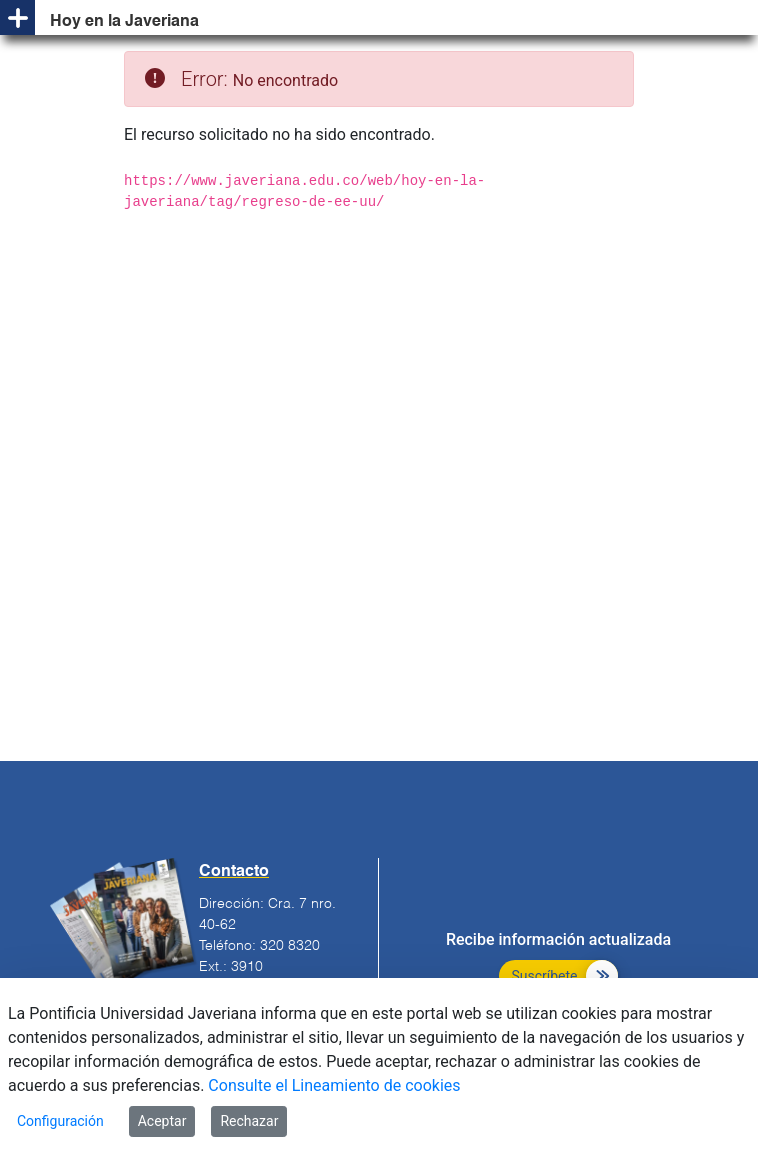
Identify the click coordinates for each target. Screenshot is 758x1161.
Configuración (60, 1121)
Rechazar (249, 1121)
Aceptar (162, 1121)
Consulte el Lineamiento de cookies (334, 1085)
